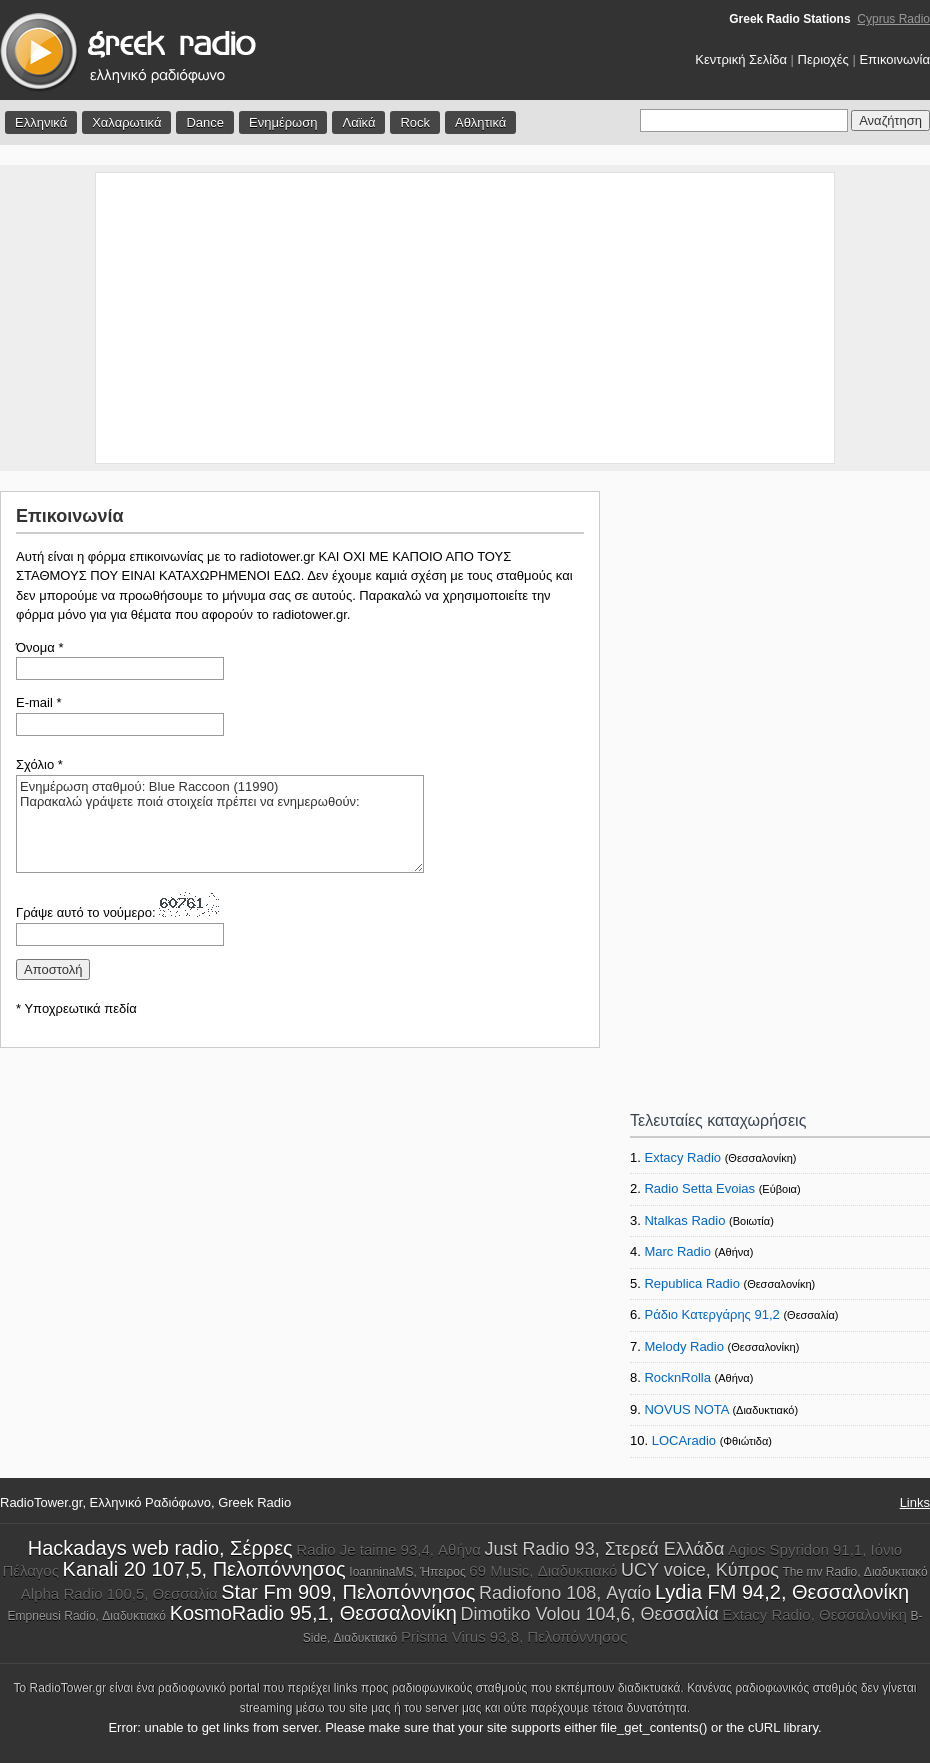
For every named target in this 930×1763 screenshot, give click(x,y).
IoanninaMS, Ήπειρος (407, 1572)
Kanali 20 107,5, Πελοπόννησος (204, 1569)
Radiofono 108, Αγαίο (565, 1593)
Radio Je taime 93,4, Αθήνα (388, 1549)
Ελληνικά (41, 122)
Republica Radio (691, 1283)
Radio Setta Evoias (699, 1188)
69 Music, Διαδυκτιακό (543, 1570)
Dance (205, 122)
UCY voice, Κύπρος (700, 1570)
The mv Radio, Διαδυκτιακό (855, 1572)
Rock (415, 122)
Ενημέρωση (283, 122)
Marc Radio (677, 1251)
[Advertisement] (465, 318)
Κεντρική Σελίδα (741, 59)
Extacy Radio (682, 1157)
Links (915, 1502)
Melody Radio (684, 1346)
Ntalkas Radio (684, 1220)
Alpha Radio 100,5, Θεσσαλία (119, 1593)
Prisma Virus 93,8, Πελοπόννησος (514, 1636)
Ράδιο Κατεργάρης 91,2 (711, 1314)
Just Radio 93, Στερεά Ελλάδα (605, 1549)
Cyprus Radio (893, 19)
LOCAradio (684, 1440)
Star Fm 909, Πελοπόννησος (348, 1592)
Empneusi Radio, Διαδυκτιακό (87, 1616)
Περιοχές (823, 59)
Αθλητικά (480, 122)
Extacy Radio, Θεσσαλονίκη (814, 1614)
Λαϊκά (358, 122)
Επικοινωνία (894, 59)
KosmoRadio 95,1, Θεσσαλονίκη (313, 1613)
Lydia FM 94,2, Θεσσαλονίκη (782, 1592)
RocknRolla (677, 1377)
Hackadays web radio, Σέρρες (160, 1548)
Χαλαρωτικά (126, 122)
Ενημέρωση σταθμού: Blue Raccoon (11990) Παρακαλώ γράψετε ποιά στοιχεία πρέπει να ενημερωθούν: (220, 824)
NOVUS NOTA (686, 1409)
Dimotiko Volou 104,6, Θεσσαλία (589, 1614)
